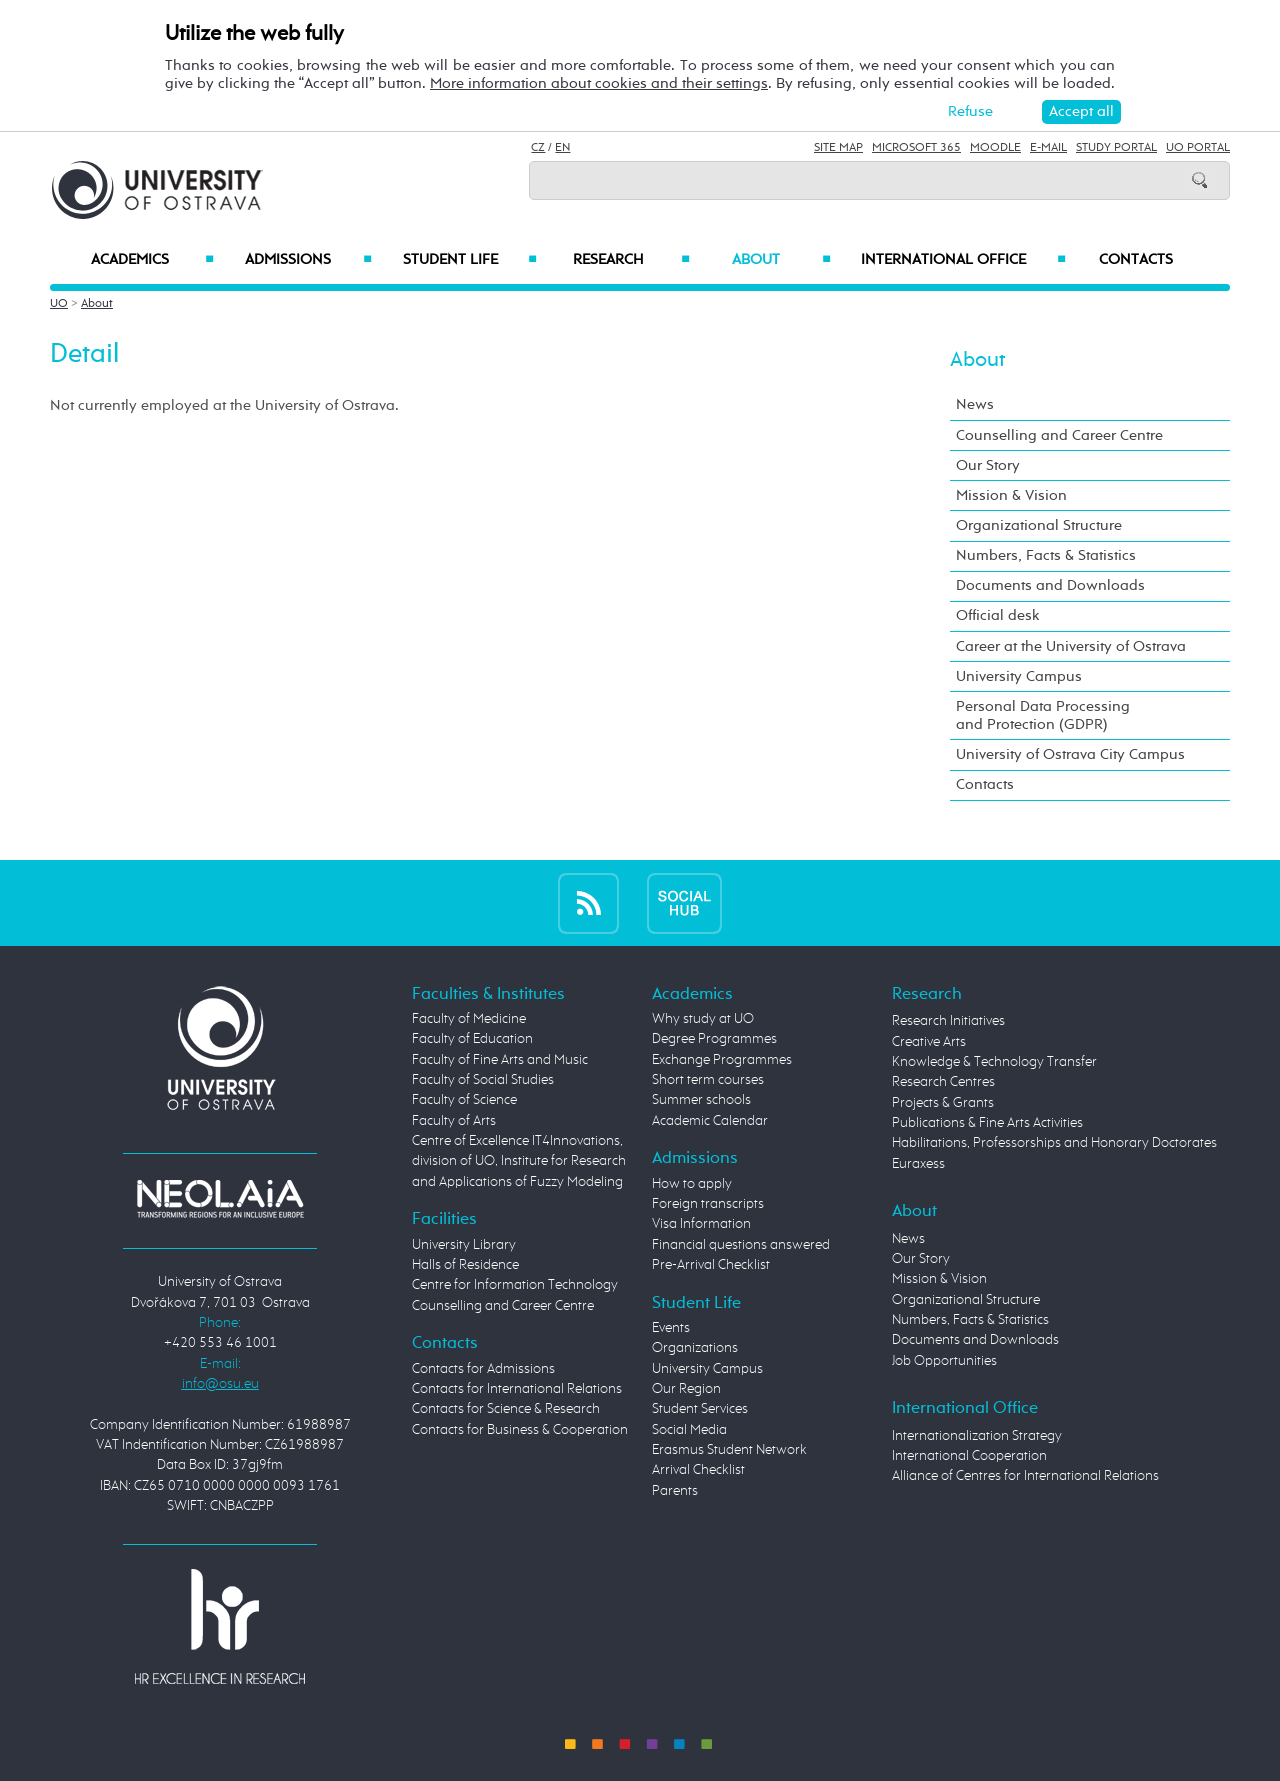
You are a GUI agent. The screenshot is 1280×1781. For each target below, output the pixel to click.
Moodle (995, 148)
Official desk (998, 615)
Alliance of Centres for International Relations (1025, 1476)
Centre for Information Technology (515, 1285)
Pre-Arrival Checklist (711, 1265)
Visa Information (701, 1224)
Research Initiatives (948, 1021)
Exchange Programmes (722, 1060)
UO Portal (1198, 148)
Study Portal (1116, 148)
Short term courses (708, 1080)
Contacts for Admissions (483, 1369)
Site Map (838, 148)
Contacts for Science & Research (506, 1409)
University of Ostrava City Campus (1070, 754)
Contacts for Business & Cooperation (520, 1430)
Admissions (308, 260)
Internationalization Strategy (977, 1436)
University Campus (1019, 676)
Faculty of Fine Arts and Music (500, 1060)
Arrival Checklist (698, 1470)
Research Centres (943, 1082)
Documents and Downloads (1050, 585)
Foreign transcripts (708, 1204)
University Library (464, 1245)
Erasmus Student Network (729, 1450)
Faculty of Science (464, 1100)
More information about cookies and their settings (599, 83)
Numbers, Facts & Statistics (1046, 555)
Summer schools (701, 1100)
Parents (675, 1491)
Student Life (470, 260)
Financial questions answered (741, 1245)
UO (59, 304)
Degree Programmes (714, 1039)
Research (631, 260)
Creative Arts (929, 1042)
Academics (152, 260)
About (781, 260)
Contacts (1136, 260)
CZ (538, 148)
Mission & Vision (1011, 495)
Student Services (700, 1409)
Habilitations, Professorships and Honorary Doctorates (1054, 1143)
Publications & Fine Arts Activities (987, 1123)
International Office (963, 260)
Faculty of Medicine (469, 1019)
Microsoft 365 (916, 148)
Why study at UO (703, 1019)
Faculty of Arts (454, 1121)
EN (562, 148)
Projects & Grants (943, 1103)
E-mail (1048, 148)
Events (671, 1328)
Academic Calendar (710, 1121)
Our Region (686, 1389)
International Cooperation (969, 1456)
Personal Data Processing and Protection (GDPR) (1043, 715)
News (975, 404)
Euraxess (918, 1164)
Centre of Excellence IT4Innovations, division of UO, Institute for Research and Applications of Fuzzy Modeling (519, 1161)
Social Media (689, 1430)
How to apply (692, 1184)
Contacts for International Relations (517, 1389)
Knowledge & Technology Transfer (994, 1062)
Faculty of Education (472, 1039)
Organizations (695, 1348)
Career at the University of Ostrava (1071, 646)
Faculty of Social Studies (483, 1080)
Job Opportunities (944, 1361)
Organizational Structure (1039, 525)
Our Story (988, 465)
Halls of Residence (465, 1265)
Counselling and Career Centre (1059, 435)
